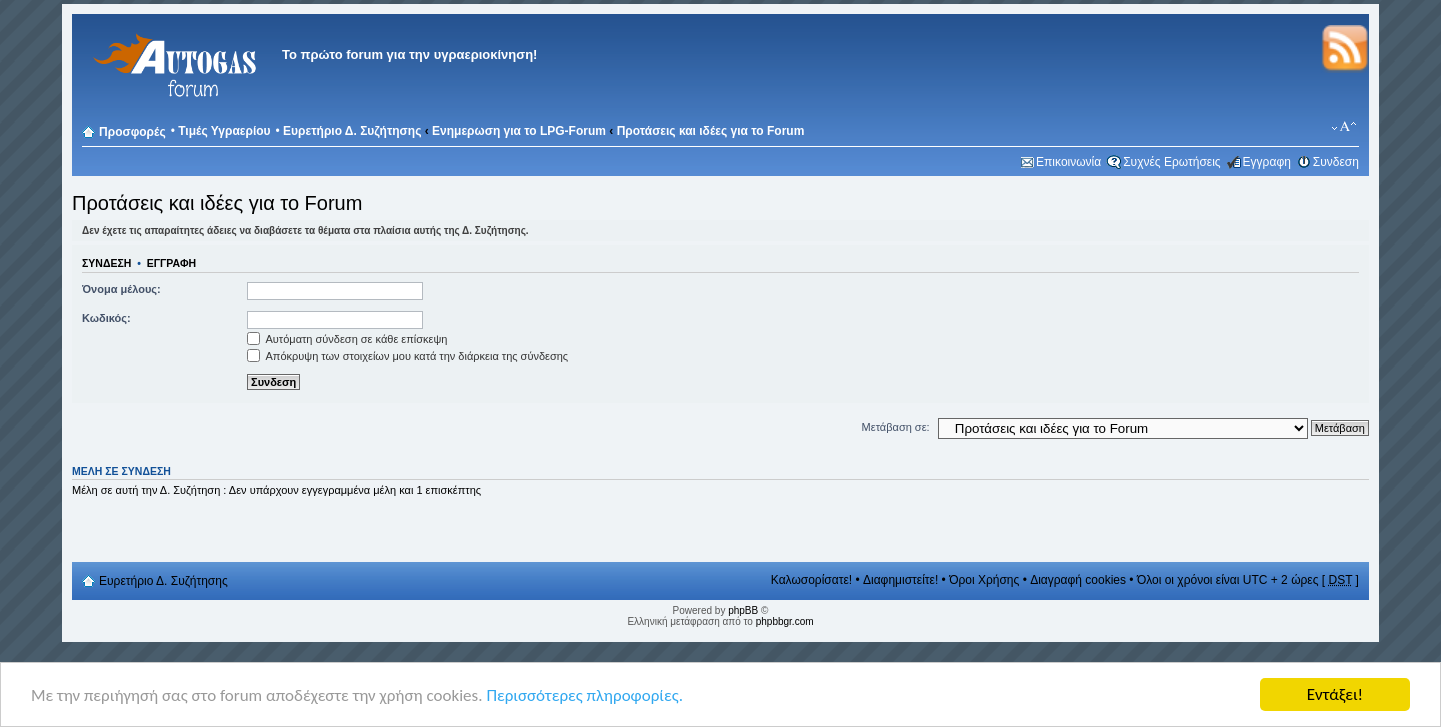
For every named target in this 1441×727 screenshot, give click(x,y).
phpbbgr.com (785, 621)
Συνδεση (1336, 162)
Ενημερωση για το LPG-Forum (519, 131)
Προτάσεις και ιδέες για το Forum (711, 131)
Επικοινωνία (1068, 162)
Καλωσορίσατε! (811, 580)
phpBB (743, 610)
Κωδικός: (106, 318)
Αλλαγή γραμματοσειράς (1344, 127)
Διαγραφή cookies (1078, 580)
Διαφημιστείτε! (900, 580)
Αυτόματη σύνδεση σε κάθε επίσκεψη (347, 339)
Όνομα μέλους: (121, 289)
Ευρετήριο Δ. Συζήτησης (352, 131)
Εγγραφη (1267, 162)
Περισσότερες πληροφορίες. (584, 696)
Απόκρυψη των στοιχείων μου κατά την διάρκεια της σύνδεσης (407, 356)
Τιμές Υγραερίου (224, 131)
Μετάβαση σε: (896, 427)
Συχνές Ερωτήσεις (1171, 162)
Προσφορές (132, 132)
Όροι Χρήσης (984, 580)
